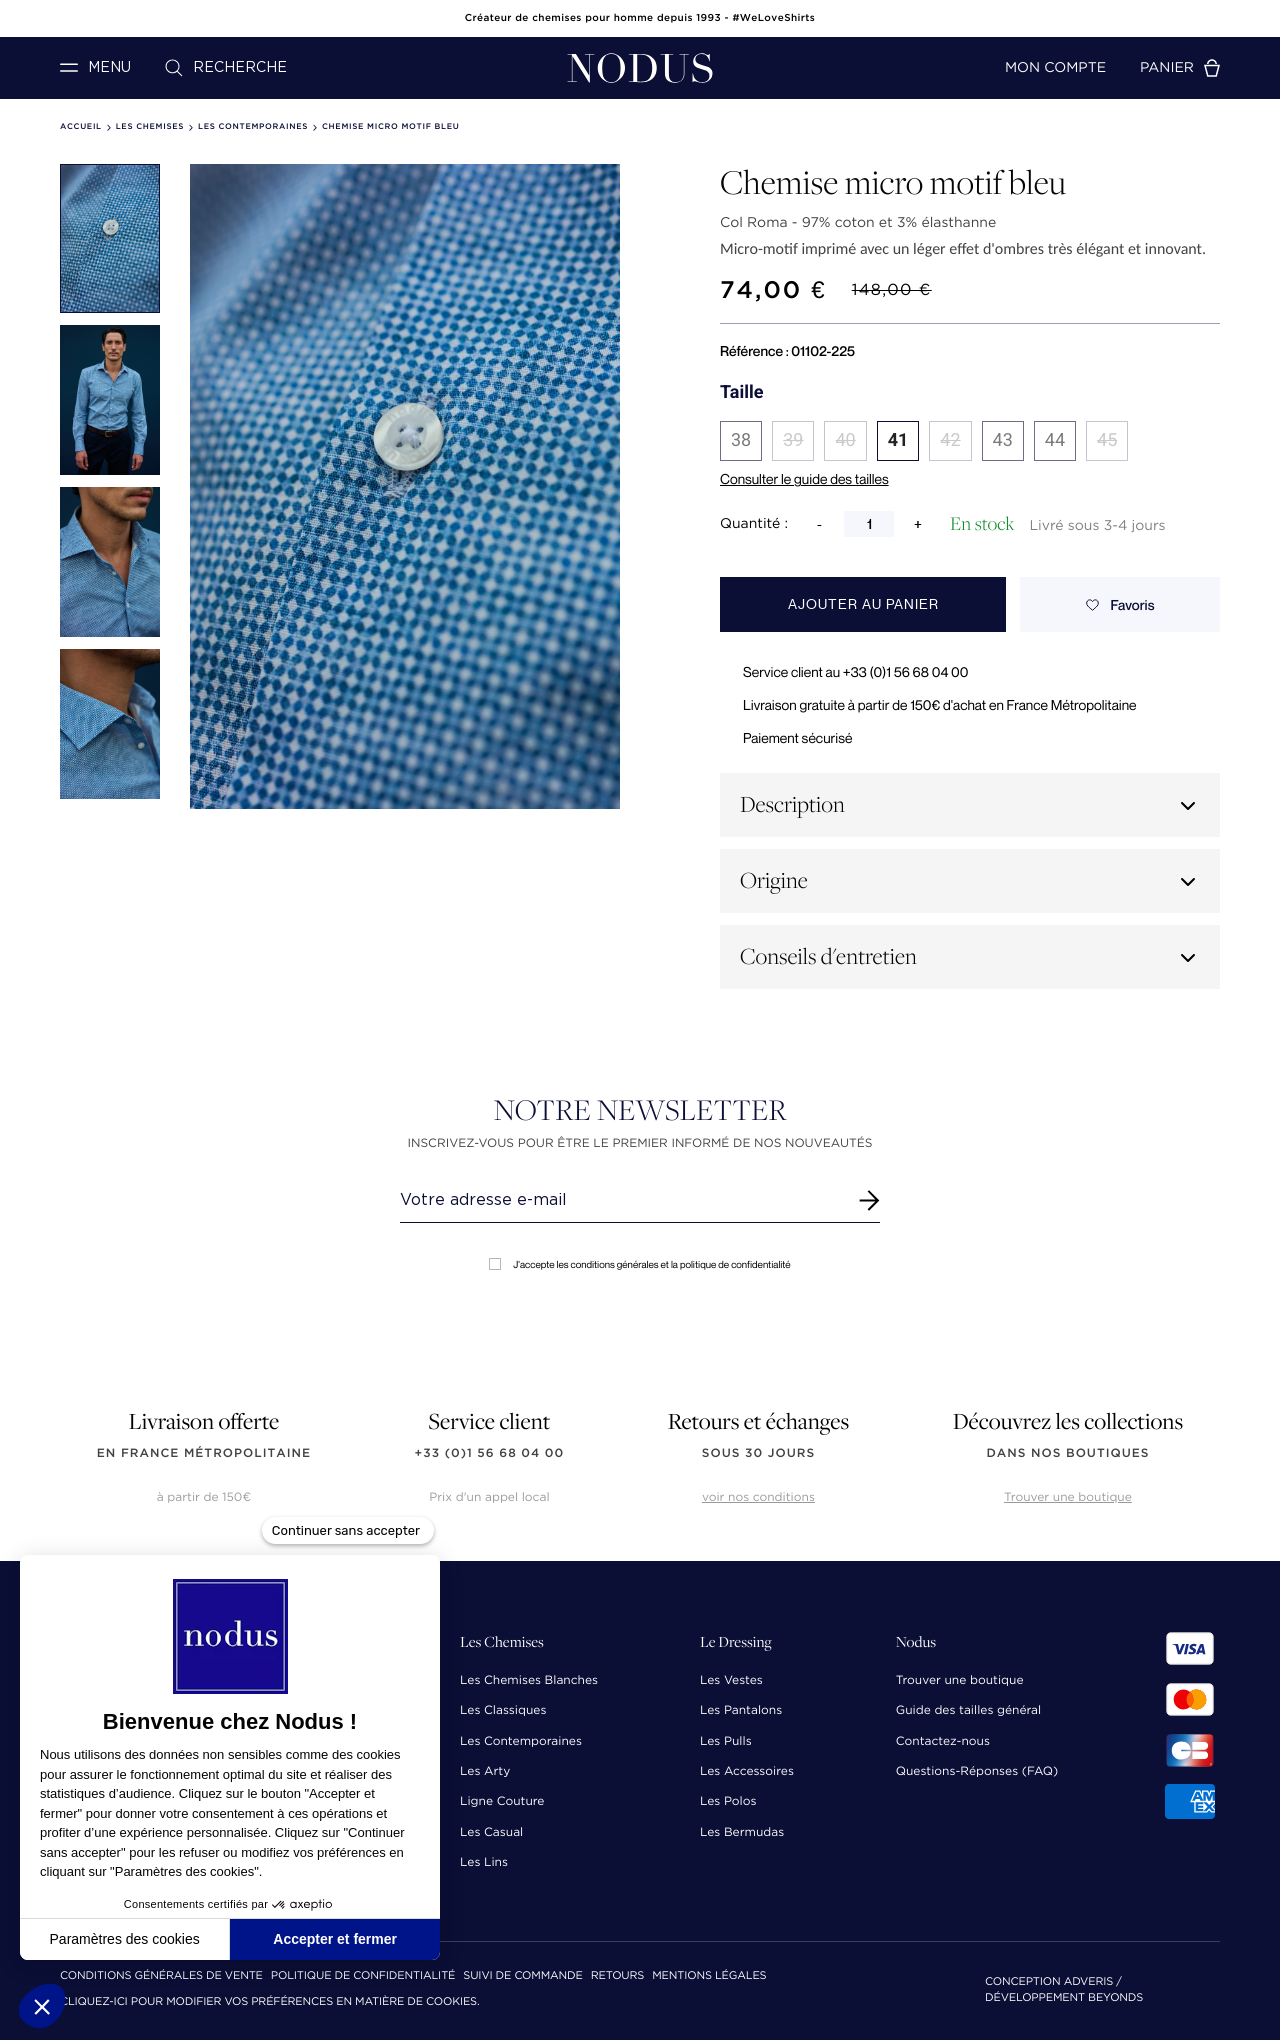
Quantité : (754, 524)
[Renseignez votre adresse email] (621, 1200)
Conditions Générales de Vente (161, 1976)
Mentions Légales (709, 1976)
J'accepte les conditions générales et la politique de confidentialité (639, 1264)
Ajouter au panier (863, 604)
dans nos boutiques (1067, 1453)
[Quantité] (869, 524)
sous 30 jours (758, 1453)
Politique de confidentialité (363, 1976)
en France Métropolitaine (204, 1453)
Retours (617, 1976)
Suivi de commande (522, 1976)
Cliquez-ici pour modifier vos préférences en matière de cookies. (270, 2002)
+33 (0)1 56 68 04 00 (490, 1453)
